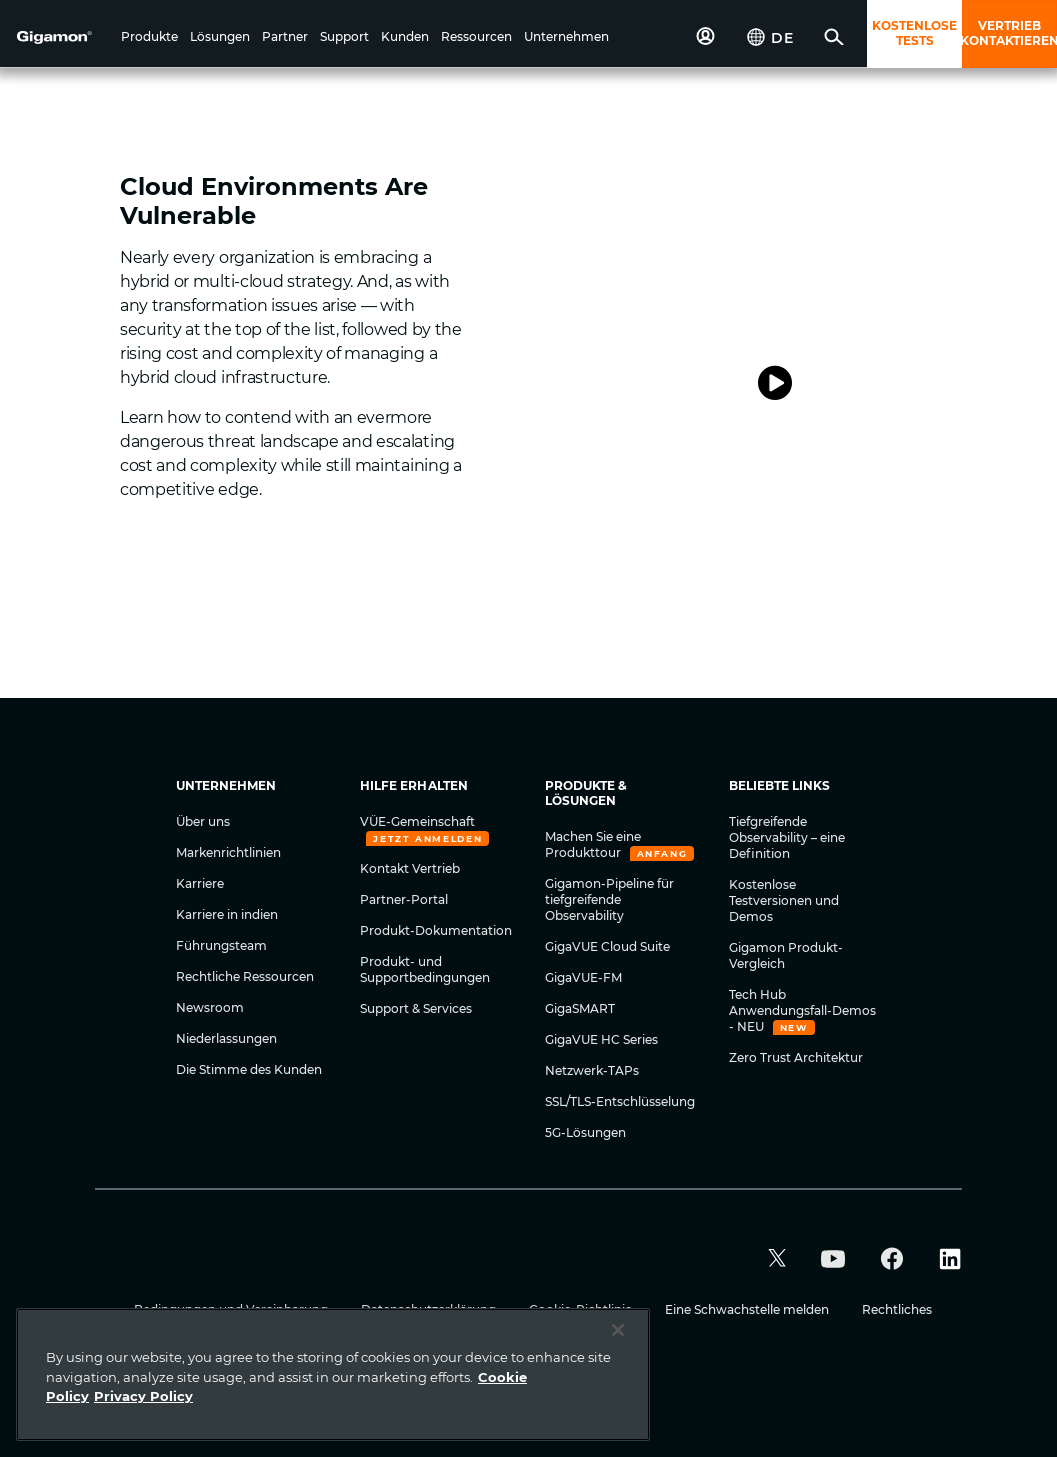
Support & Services (416, 1008)
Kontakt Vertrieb (410, 868)
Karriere (200, 883)
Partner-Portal (404, 899)
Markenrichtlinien (228, 852)
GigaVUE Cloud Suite (607, 946)
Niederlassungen (226, 1038)
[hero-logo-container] (64, 36)
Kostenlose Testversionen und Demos (784, 900)
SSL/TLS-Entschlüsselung (620, 1101)
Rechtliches (897, 1309)
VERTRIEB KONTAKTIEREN (1009, 33)
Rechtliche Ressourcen (245, 976)
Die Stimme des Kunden (249, 1069)
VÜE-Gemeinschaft (417, 821)
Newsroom (210, 1007)
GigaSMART (580, 1008)
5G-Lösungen (585, 1132)
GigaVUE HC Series (601, 1039)
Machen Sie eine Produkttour (593, 844)
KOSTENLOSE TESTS (914, 33)
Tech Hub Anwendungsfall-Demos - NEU (802, 1010)
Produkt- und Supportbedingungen (425, 969)
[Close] (618, 1330)
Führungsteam (221, 945)
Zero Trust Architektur (796, 1057)
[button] (149, 38)
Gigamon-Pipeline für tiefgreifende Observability (609, 899)
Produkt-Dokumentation (436, 930)
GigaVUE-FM (583, 977)
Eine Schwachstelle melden (748, 1309)
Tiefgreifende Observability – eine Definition (787, 837)
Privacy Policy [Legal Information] (143, 1396)
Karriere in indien (227, 914)
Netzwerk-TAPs (592, 1070)
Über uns (203, 821)
